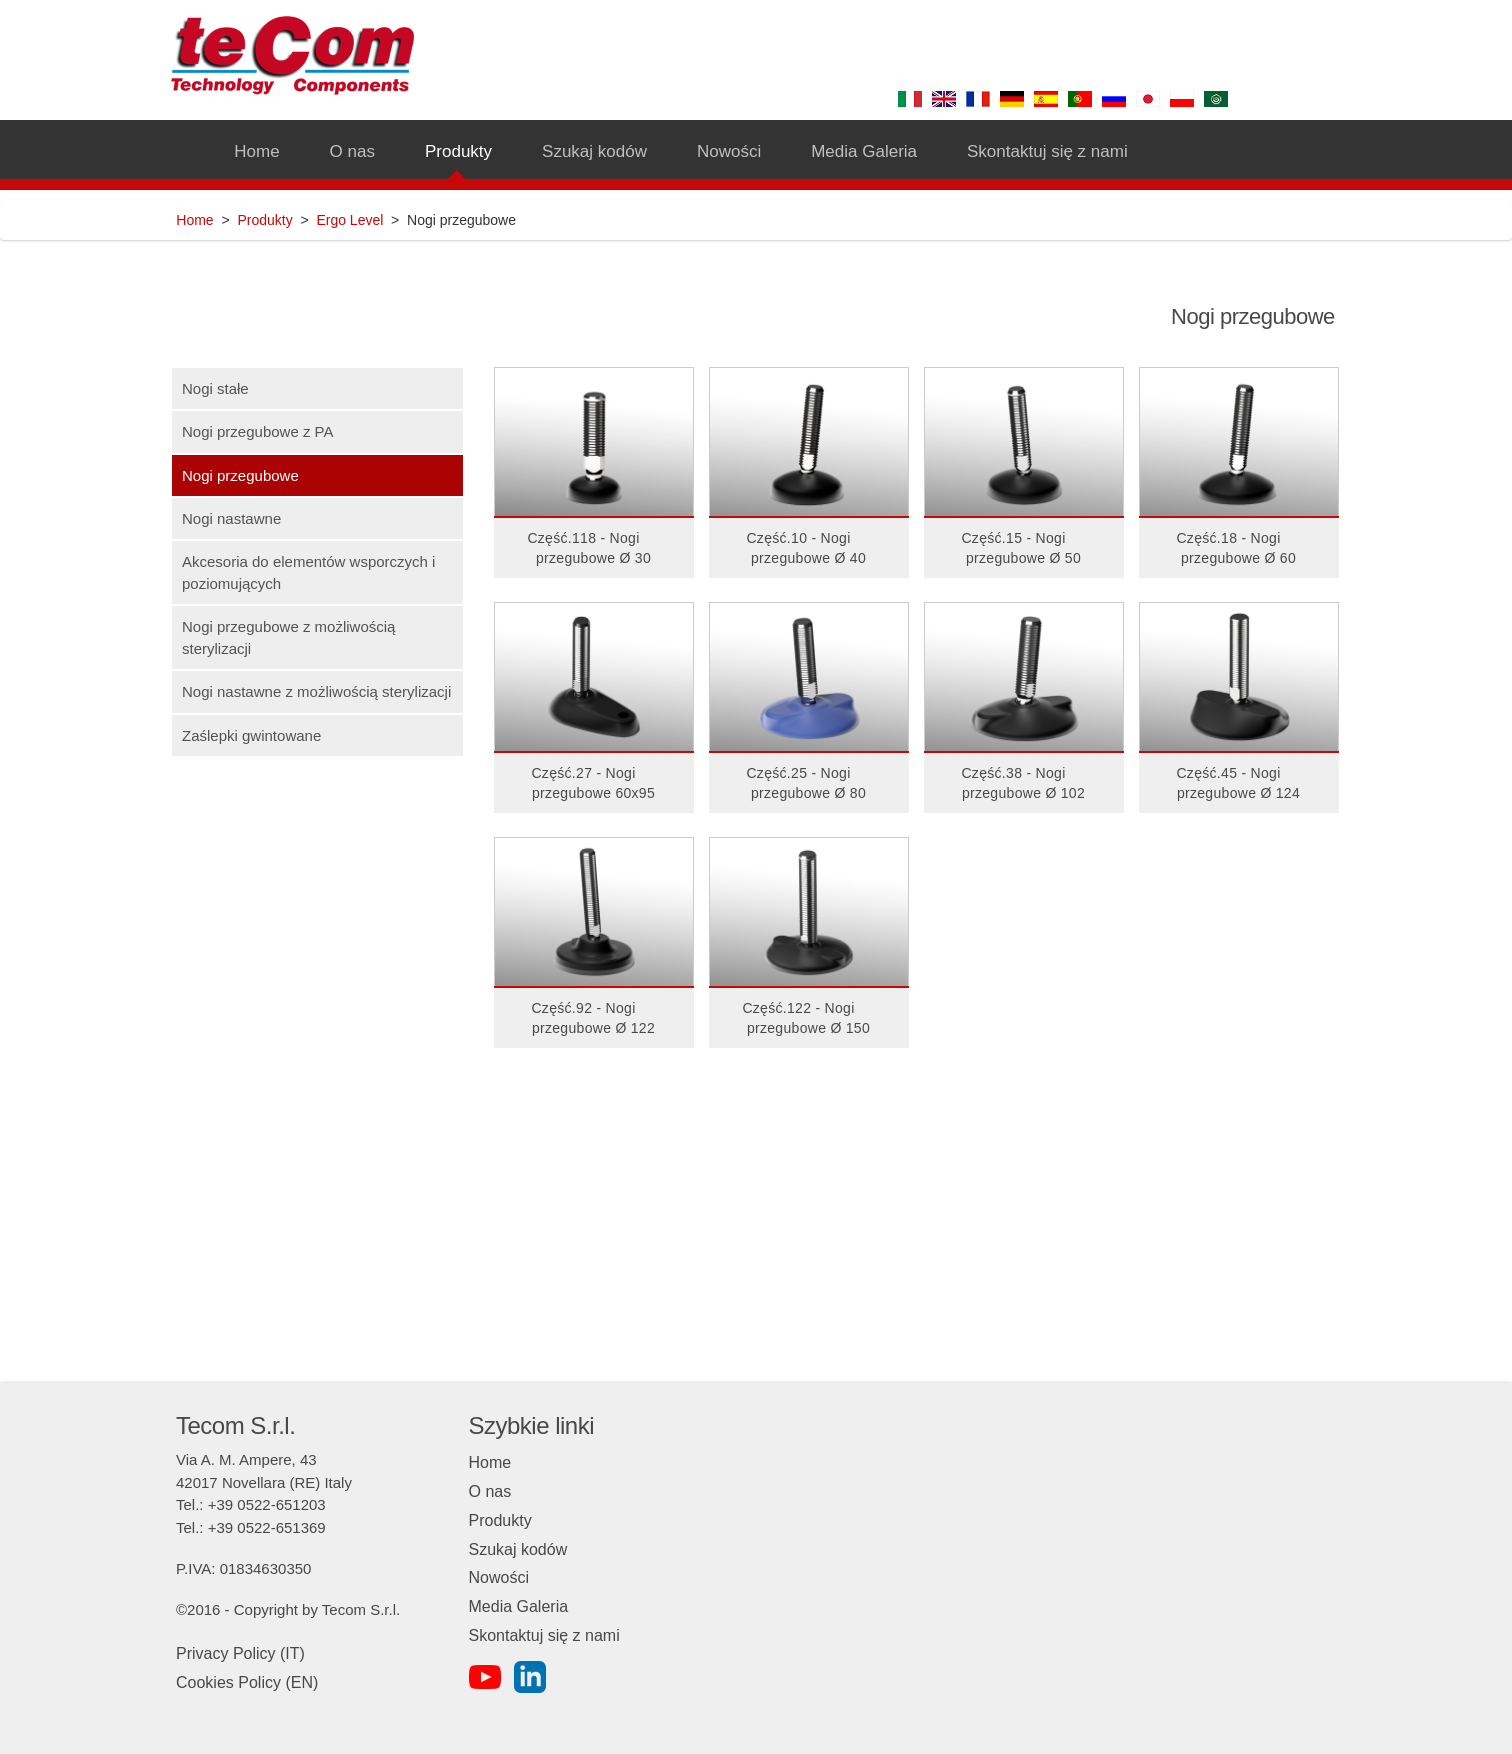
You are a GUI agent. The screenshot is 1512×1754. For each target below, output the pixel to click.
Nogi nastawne (231, 518)
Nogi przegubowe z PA (257, 431)
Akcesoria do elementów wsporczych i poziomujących (308, 572)
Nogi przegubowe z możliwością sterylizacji (288, 637)
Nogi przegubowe (240, 475)
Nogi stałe (215, 388)
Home (194, 220)
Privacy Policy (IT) (240, 1653)
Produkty (264, 220)
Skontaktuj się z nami (544, 1635)
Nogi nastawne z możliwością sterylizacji (316, 691)
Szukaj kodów (518, 1549)
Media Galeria (519, 1606)
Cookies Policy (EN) (247, 1682)
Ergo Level (349, 220)
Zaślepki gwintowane (251, 735)
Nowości (499, 1577)
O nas (490, 1491)
